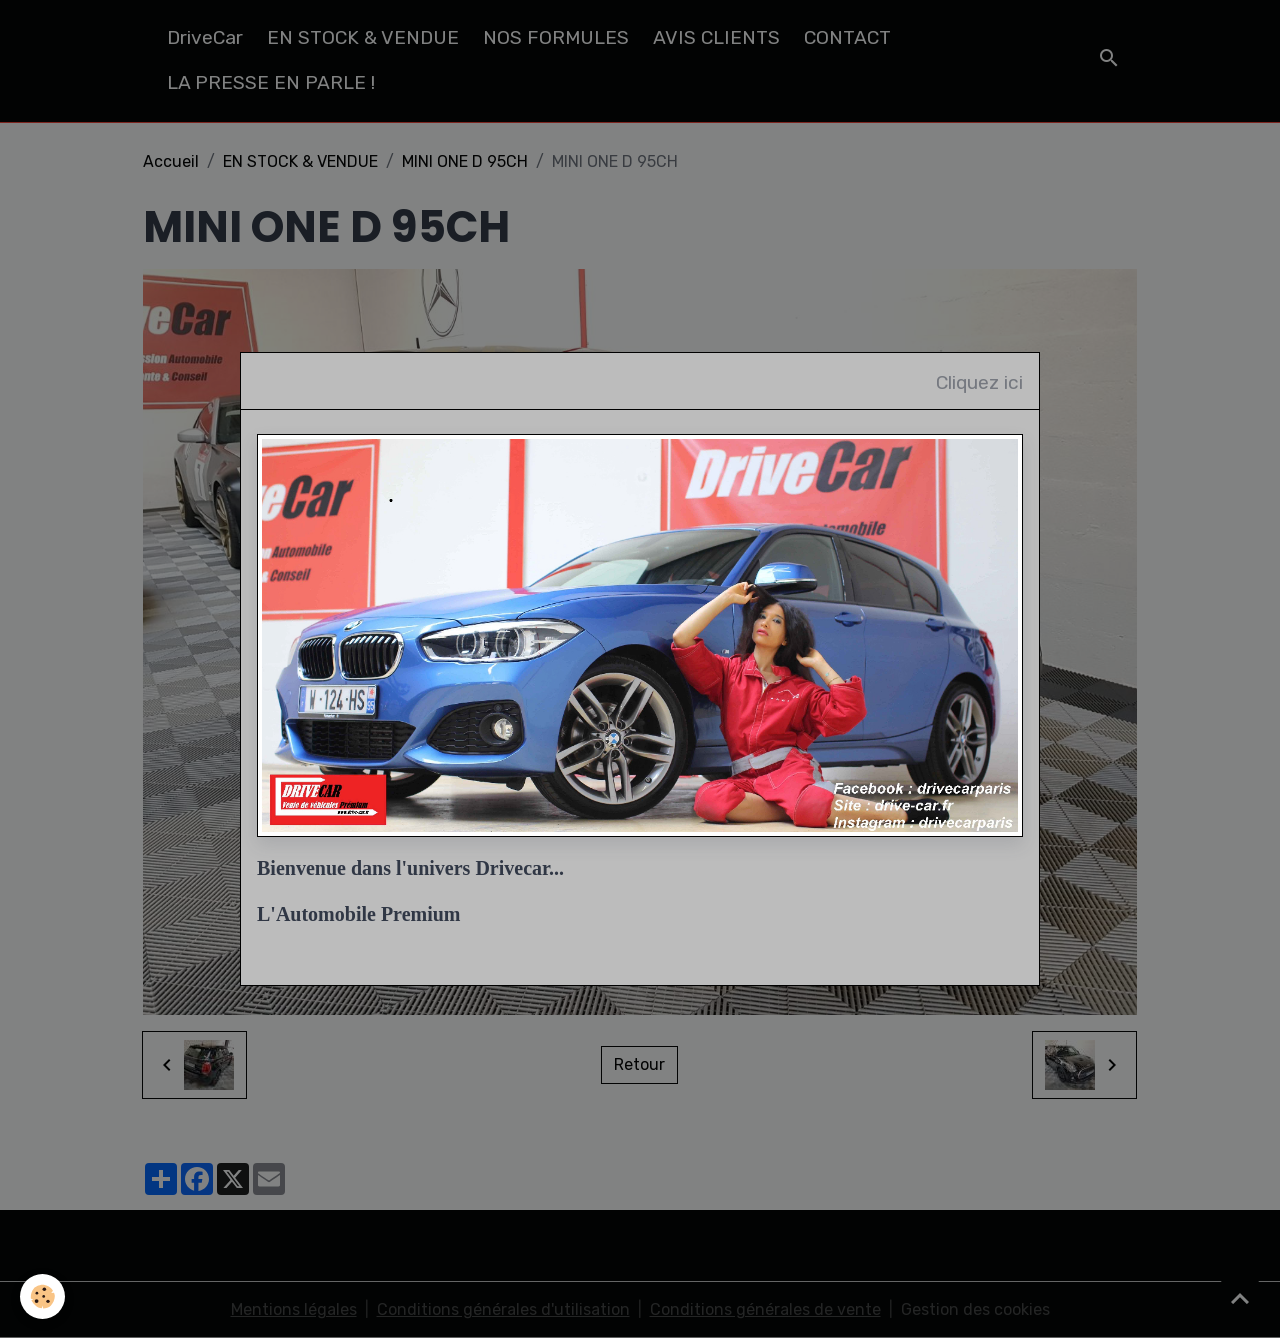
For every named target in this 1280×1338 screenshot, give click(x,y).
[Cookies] (42, 1296)
